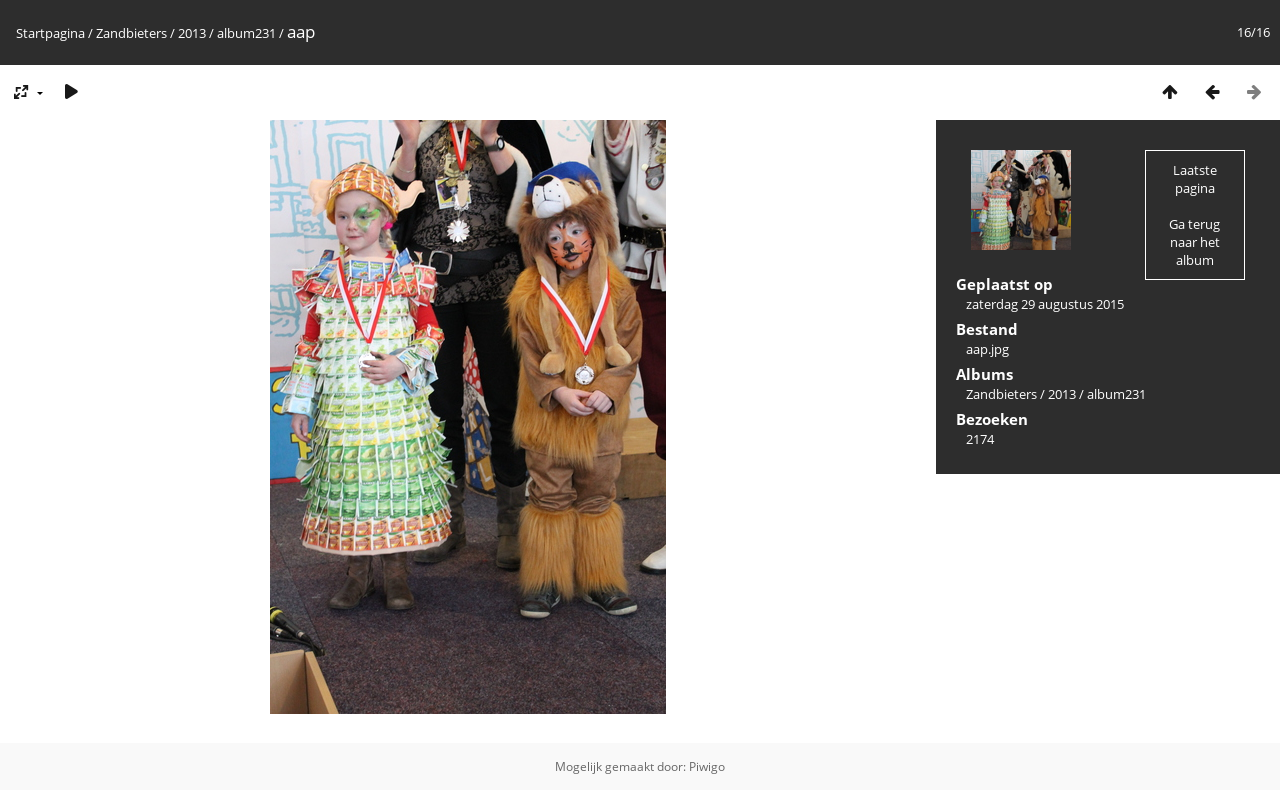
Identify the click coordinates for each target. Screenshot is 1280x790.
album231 (246, 33)
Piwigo (707, 766)
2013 (192, 33)
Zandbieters (131, 33)
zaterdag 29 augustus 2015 (1045, 304)
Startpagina (50, 33)
